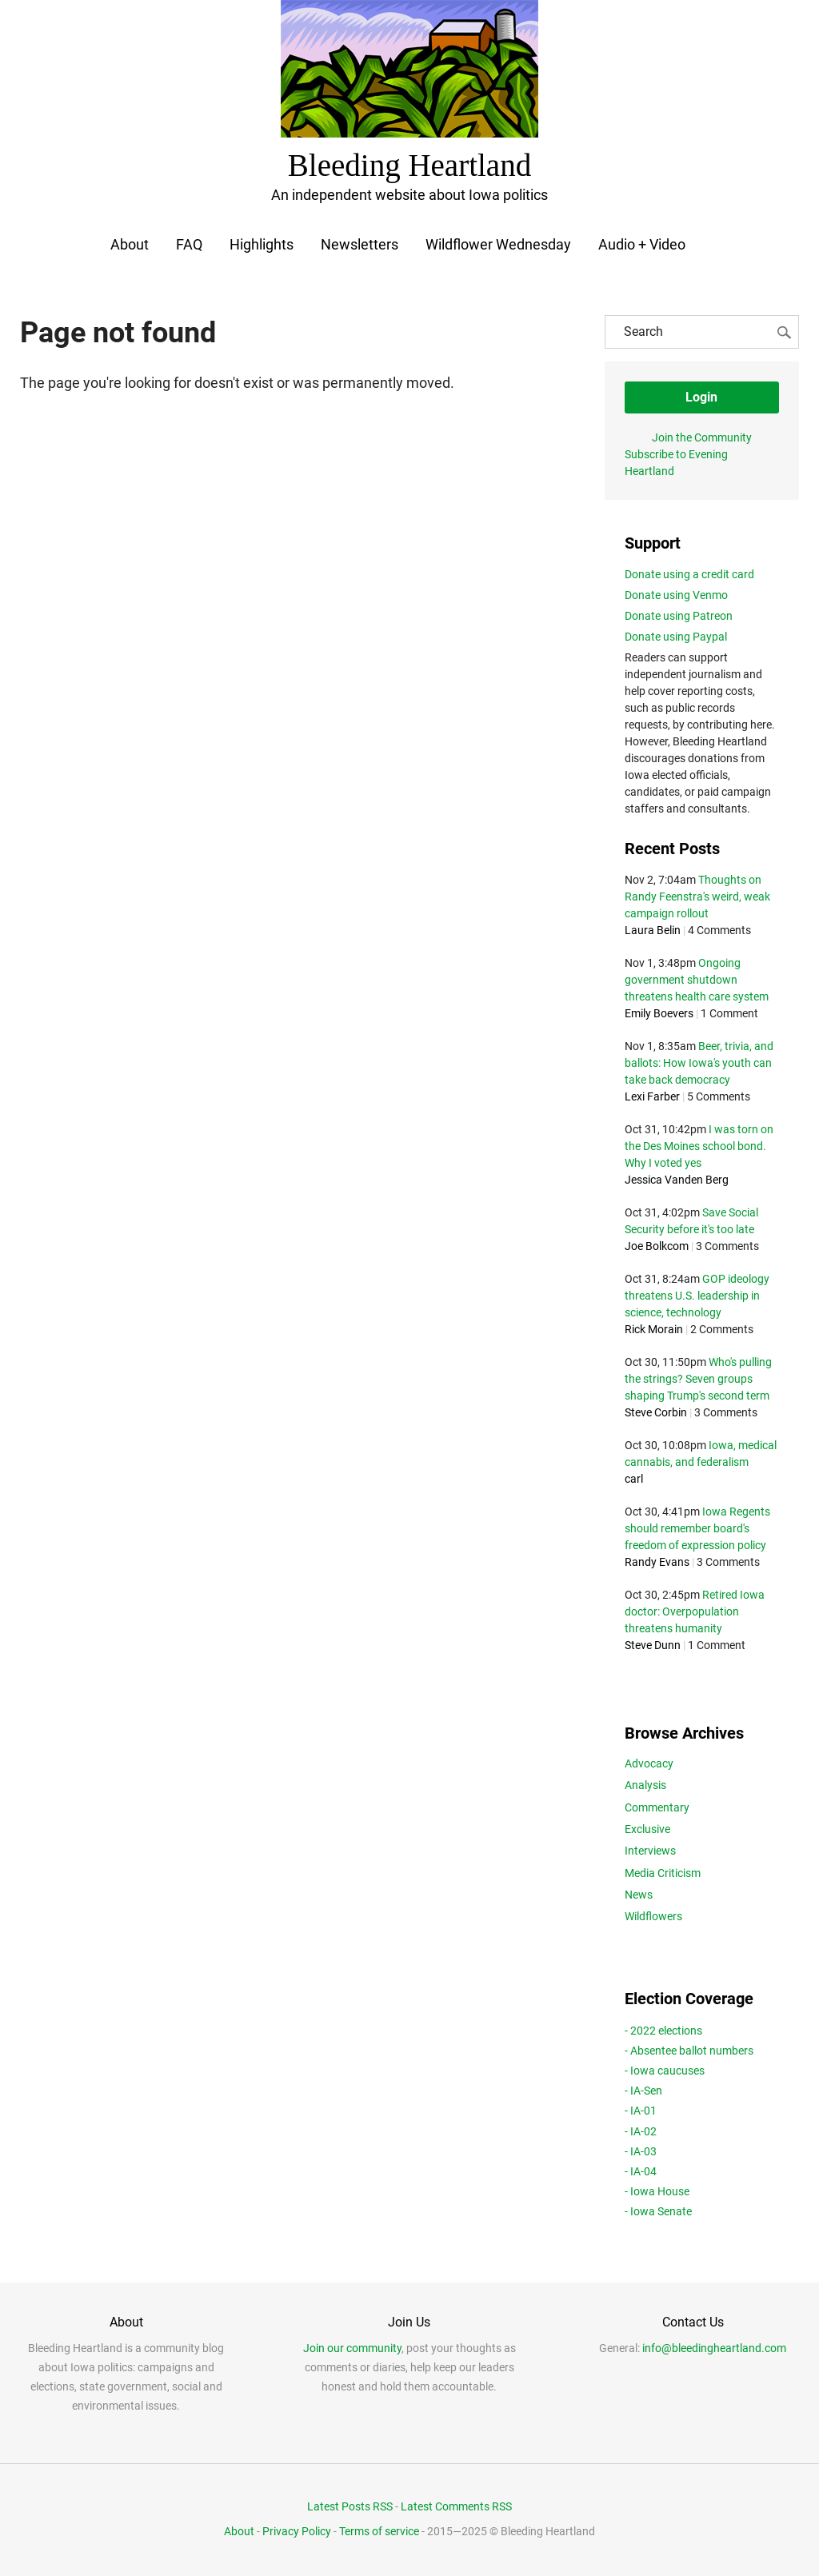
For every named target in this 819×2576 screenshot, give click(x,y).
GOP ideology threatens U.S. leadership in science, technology (697, 1295)
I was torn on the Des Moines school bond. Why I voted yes (699, 1146)
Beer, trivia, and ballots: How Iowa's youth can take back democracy (699, 1063)
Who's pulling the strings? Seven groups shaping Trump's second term (698, 1379)
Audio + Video (641, 244)
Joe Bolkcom (657, 1246)
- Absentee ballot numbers (689, 2049)
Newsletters (359, 244)
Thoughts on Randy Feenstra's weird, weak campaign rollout (697, 896)
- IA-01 (641, 2110)
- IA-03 (641, 2150)
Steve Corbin (656, 1412)
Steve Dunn (653, 1645)
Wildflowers (653, 1916)
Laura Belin (653, 930)
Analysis (645, 1785)
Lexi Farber (652, 1096)
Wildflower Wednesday (498, 244)
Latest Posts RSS (350, 2506)
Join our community (352, 2348)
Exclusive (647, 1829)
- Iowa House (657, 2191)
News (639, 1894)
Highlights (262, 244)
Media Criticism (663, 1872)
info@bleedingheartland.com (714, 2348)
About (129, 244)
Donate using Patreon (679, 615)
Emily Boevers (659, 1013)
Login (701, 397)
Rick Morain (654, 1329)
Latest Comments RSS (456, 2506)
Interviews (650, 1850)
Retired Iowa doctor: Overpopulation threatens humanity (695, 1611)
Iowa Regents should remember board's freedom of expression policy (697, 1528)
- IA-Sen (643, 2090)
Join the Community (702, 436)
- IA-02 (641, 2130)
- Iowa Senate (658, 2211)
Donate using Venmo (676, 594)
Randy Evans (657, 1562)
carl (634, 1478)
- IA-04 (641, 2171)
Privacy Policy (296, 2530)
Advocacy (649, 1763)
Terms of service (379, 2530)
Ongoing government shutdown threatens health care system (697, 980)
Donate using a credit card (689, 573)
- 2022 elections (663, 2029)
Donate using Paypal (676, 635)
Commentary (657, 1806)
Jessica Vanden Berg (677, 1179)
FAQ (189, 244)
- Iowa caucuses (665, 2070)
